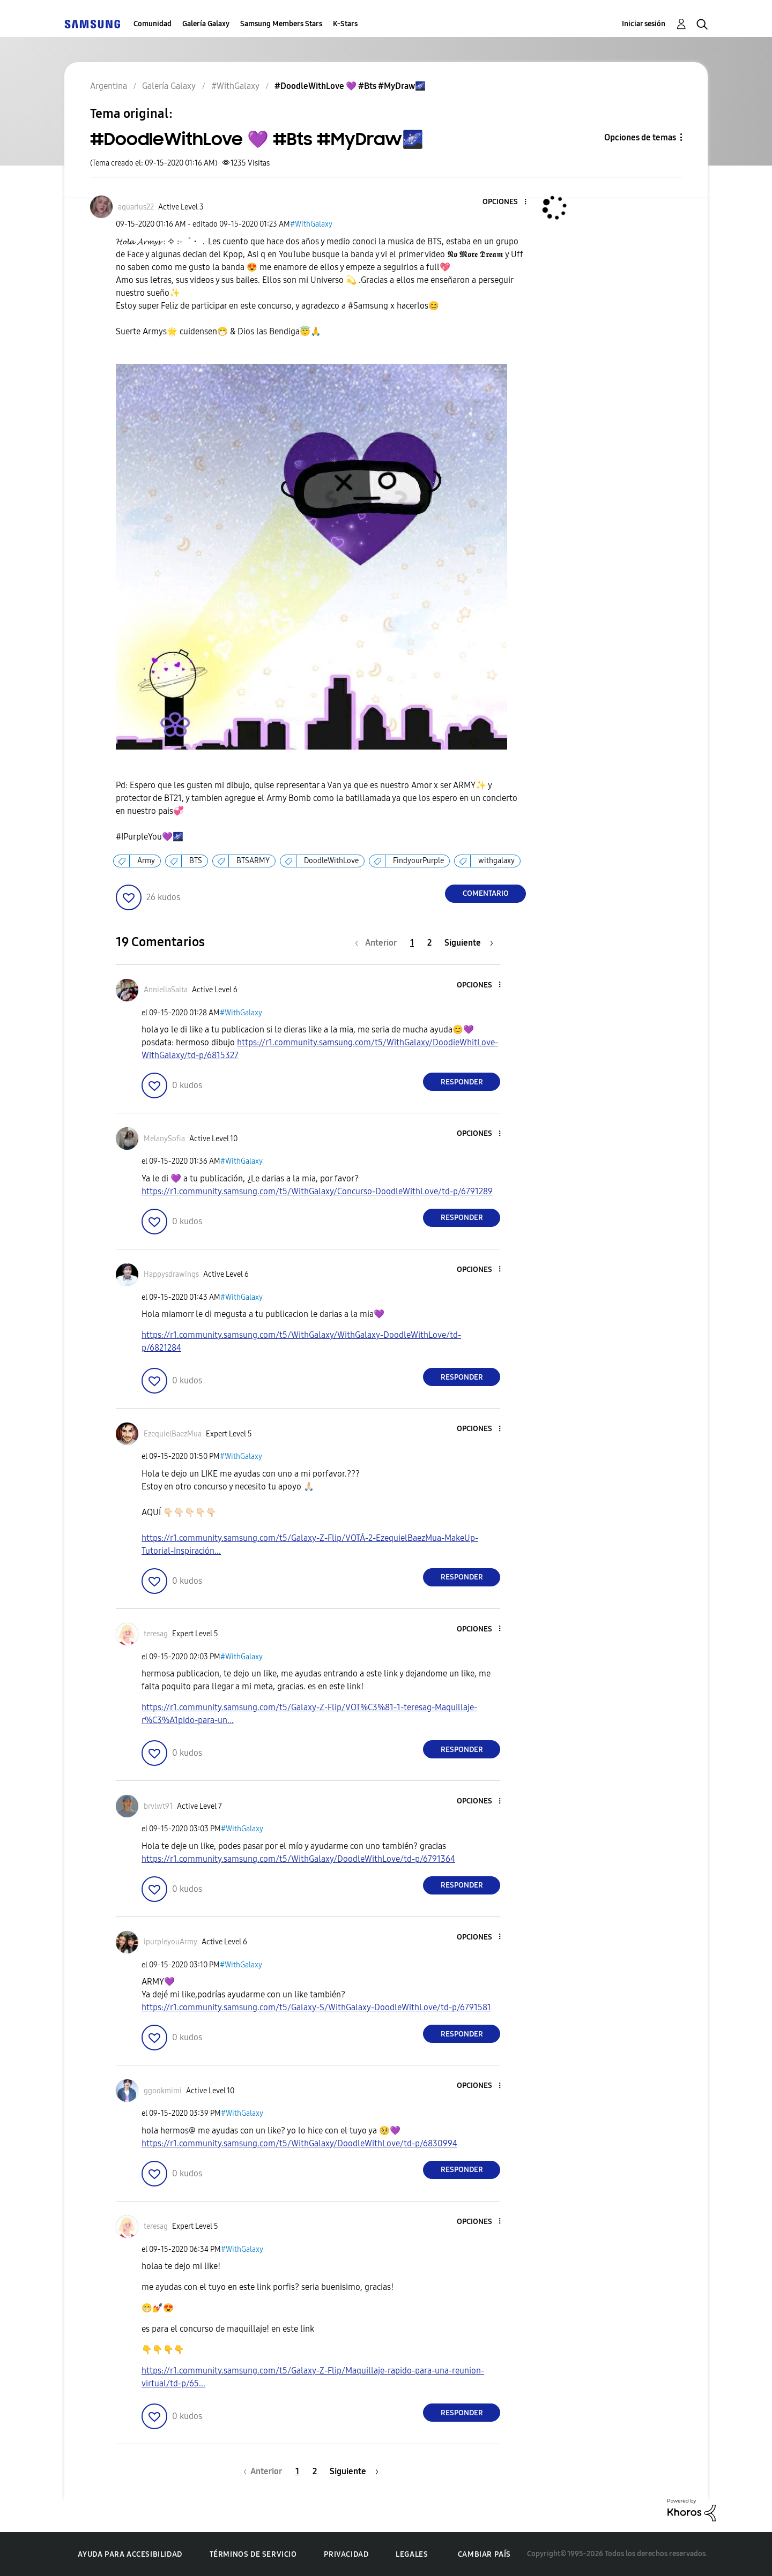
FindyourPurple (418, 860)
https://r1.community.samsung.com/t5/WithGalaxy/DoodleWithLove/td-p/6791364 (298, 1859)
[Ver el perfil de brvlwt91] (158, 1806)
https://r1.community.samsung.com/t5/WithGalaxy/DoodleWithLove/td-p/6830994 (299, 2143)
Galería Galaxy (205, 23)
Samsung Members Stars (281, 23)
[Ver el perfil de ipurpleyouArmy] (170, 1941)
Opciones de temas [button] (640, 137)
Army (146, 860)
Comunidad (152, 23)
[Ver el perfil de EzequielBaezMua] (173, 1434)
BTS (195, 860)
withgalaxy (496, 860)
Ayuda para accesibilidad (130, 2554)
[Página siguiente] (468, 943)
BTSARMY (253, 860)
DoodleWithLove (331, 860)
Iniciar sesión (643, 23)
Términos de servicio (253, 2554)
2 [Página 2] (429, 943)
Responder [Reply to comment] (462, 1082)
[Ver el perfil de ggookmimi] (163, 2090)
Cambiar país (484, 2554)
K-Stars (345, 23)
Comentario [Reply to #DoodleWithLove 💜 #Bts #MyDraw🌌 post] (486, 893)
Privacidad (346, 2554)
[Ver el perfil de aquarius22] (136, 207)
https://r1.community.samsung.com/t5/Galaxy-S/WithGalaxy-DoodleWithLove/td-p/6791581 (316, 2007)
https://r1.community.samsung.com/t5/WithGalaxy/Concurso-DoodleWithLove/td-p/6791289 (317, 1191)
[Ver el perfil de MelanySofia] (164, 1138)
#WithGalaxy (311, 224)
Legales (412, 2554)
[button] (507, 202)
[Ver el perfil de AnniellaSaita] (166, 989)
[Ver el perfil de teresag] (156, 1633)
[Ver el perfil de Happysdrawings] (171, 1274)
